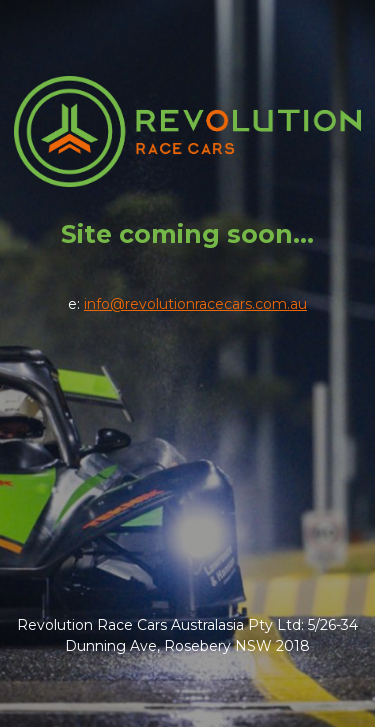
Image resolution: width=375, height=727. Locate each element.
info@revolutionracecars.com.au (195, 304)
